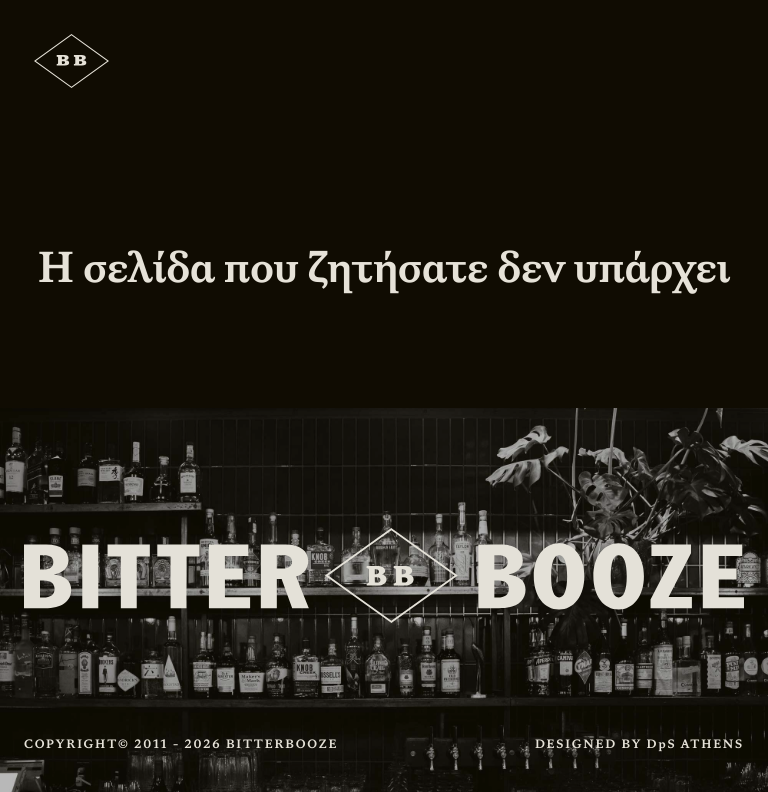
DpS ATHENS (695, 744)
